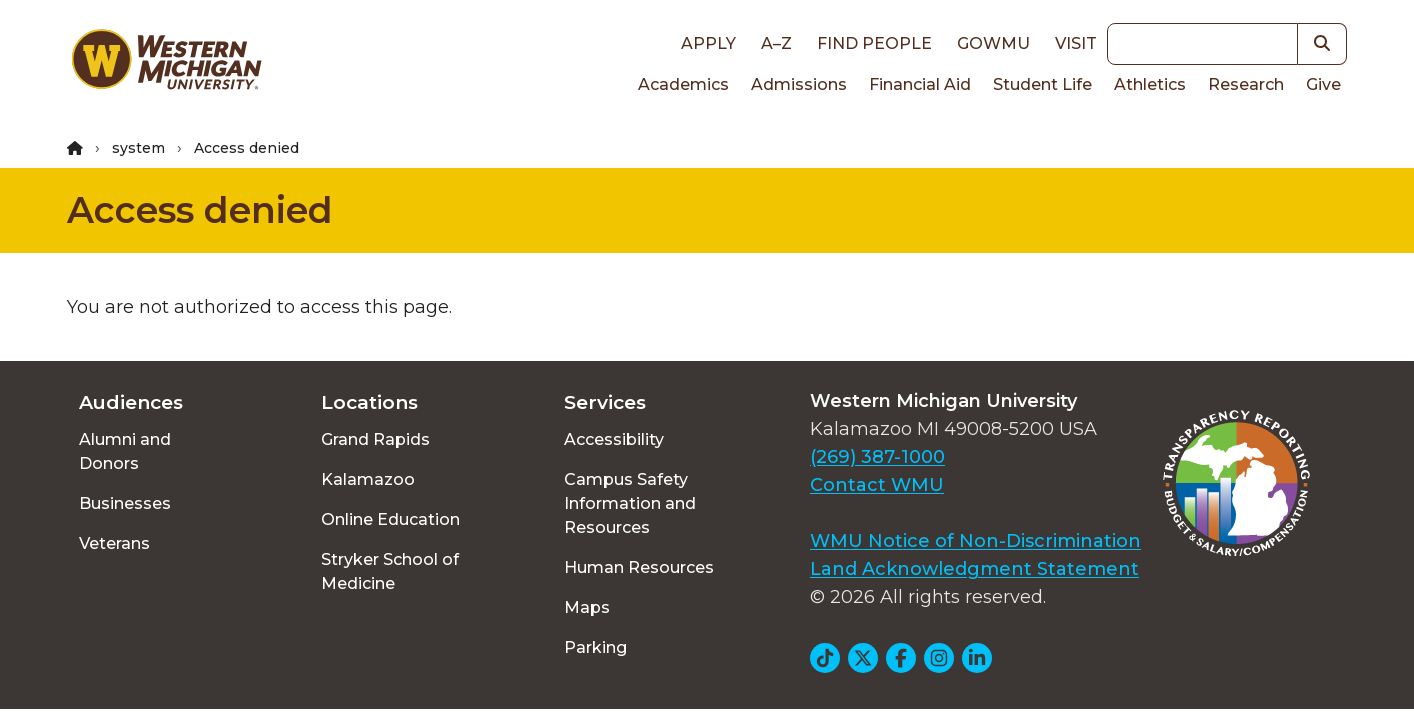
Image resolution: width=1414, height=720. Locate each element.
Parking (595, 647)
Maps (587, 607)
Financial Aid (920, 84)
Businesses (125, 503)
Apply (708, 43)
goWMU (993, 43)
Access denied (200, 210)
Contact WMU (877, 485)
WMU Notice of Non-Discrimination (975, 541)
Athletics (1150, 84)
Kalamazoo (368, 479)
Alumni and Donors (125, 451)
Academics (683, 84)
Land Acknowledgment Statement (974, 569)
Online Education (390, 519)
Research (1246, 84)
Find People (874, 43)
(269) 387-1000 (877, 457)
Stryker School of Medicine (390, 571)
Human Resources (639, 567)
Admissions (799, 84)
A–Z (776, 43)
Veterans (114, 543)
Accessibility (614, 439)
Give (1323, 84)
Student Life (1042, 84)
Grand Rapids (375, 439)
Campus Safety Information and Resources (630, 503)
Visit (1076, 43)
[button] (1322, 44)
